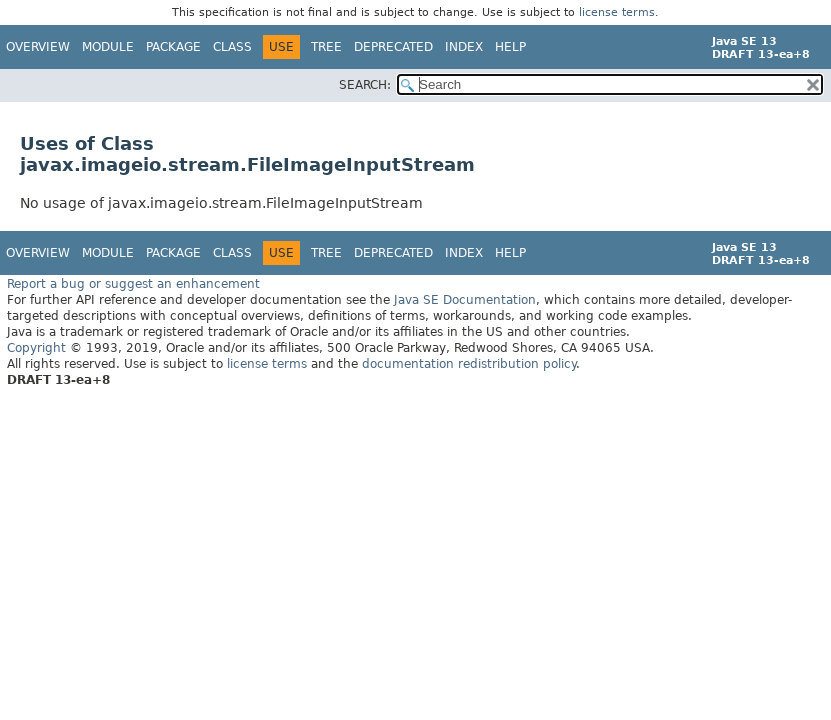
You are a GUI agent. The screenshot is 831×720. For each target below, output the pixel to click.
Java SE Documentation (465, 299)
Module (108, 47)
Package (173, 47)
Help (510, 47)
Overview (38, 47)
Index (464, 47)
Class (232, 47)
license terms (617, 12)
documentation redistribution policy (469, 363)
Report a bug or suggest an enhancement (133, 283)
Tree (326, 47)
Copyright (36, 347)
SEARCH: (365, 85)
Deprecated (393, 47)
